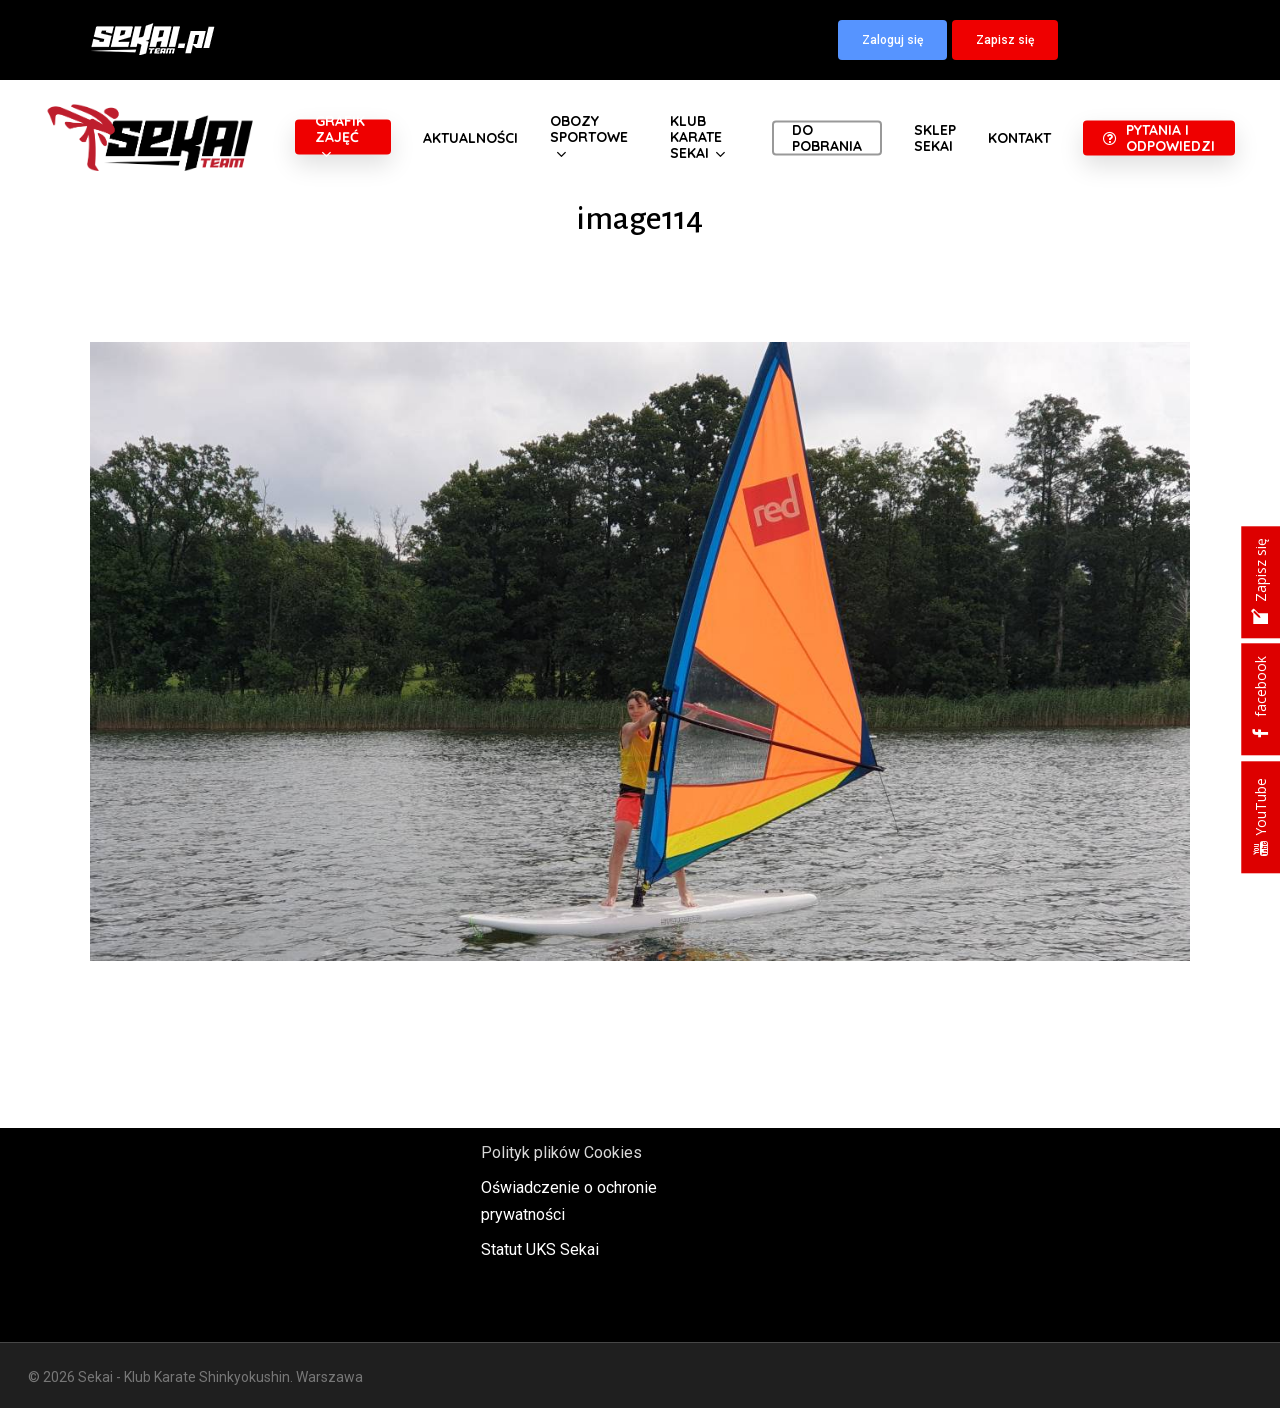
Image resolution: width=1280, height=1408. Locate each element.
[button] (892, 40)
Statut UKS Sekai (540, 1249)
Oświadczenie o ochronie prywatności (569, 1201)
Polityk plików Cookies (561, 1152)
